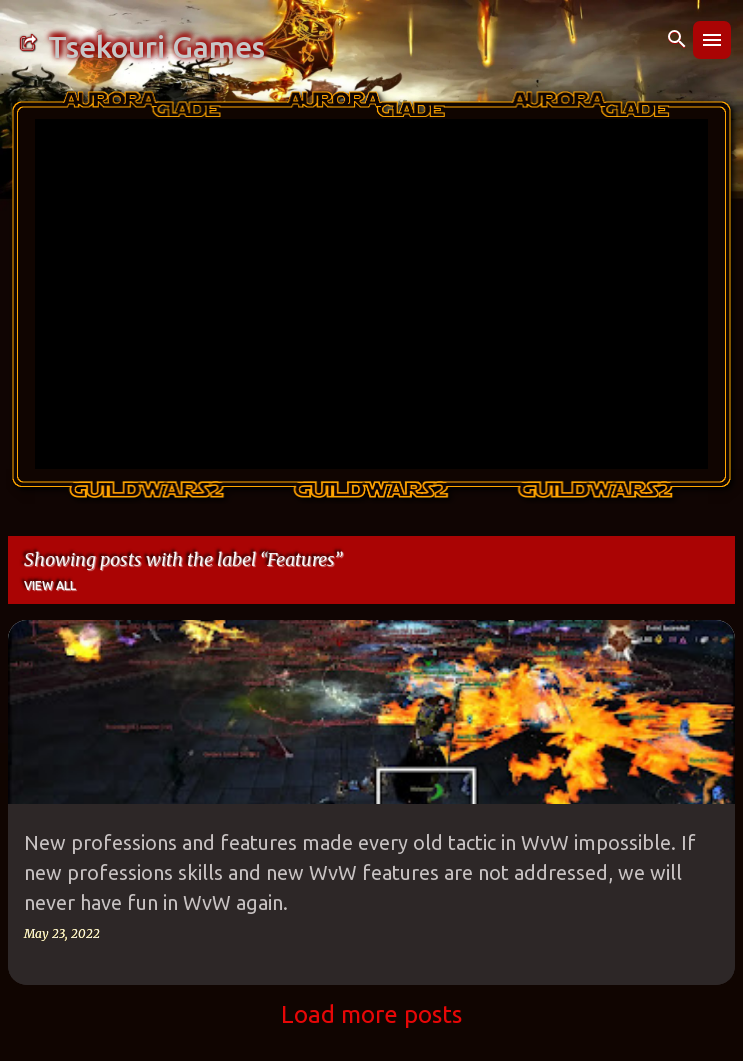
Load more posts (371, 1014)
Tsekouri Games (156, 47)
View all (50, 585)
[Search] (677, 40)
